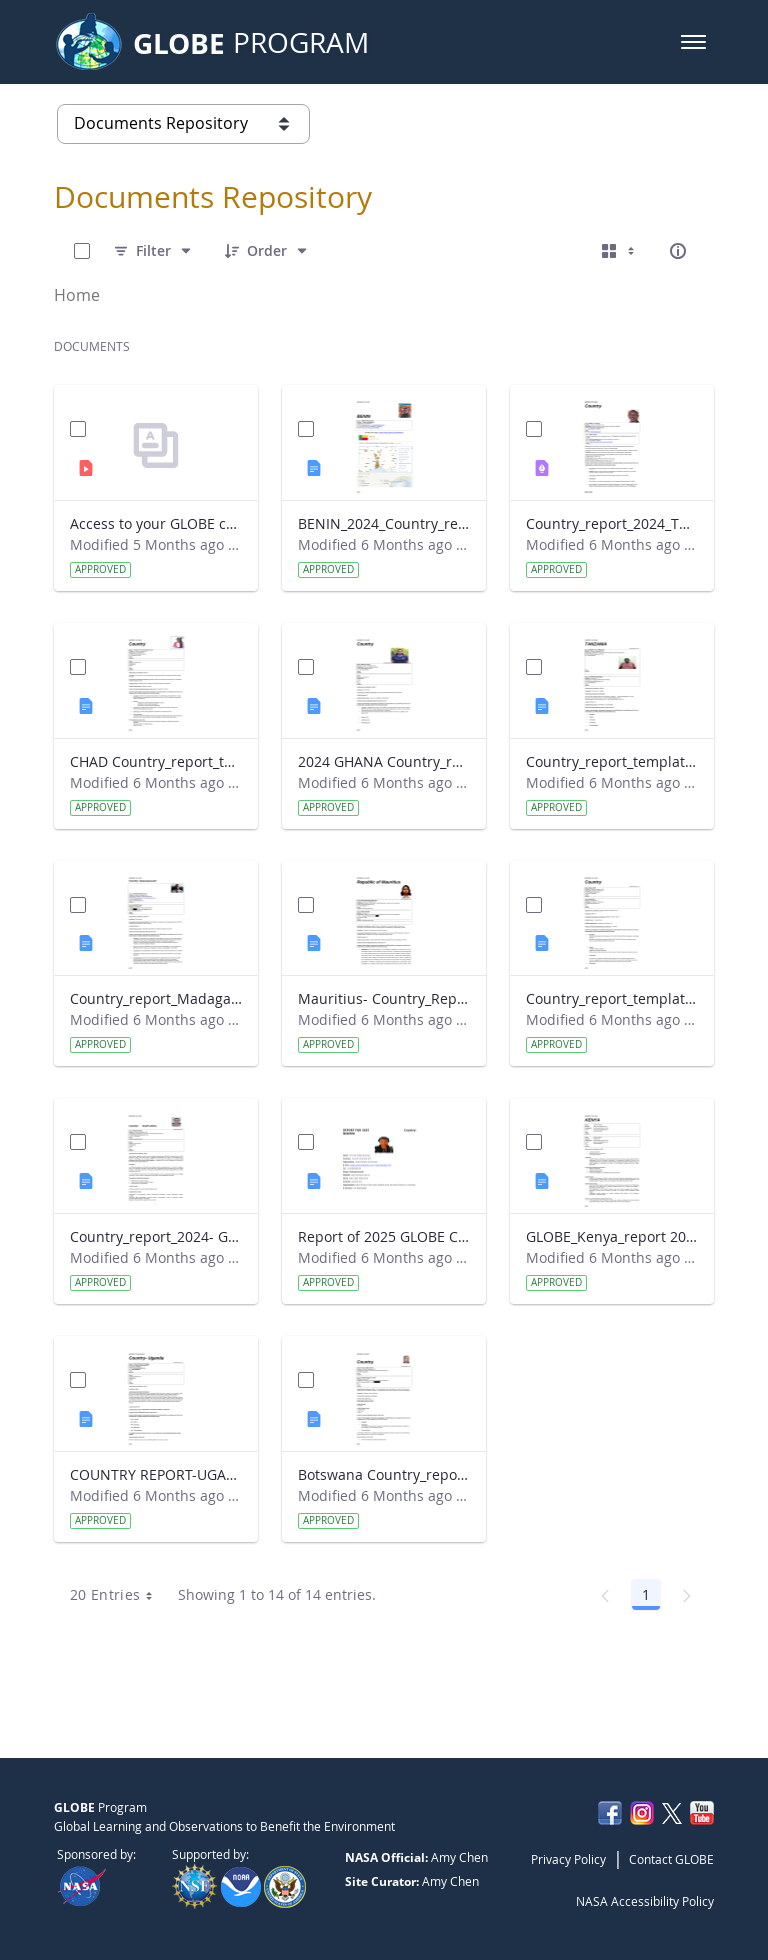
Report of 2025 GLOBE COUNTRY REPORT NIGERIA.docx (384, 1236)
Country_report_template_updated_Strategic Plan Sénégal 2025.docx (612, 998)
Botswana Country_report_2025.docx (384, 1474)
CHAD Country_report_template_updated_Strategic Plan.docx (156, 761)
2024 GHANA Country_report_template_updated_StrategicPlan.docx (384, 761)
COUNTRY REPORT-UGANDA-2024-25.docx (156, 1474)
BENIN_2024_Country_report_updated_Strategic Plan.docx (384, 523)
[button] (693, 42)
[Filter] (153, 251)
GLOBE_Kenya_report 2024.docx (612, 1236)
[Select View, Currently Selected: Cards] (620, 251)
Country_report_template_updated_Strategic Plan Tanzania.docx (612, 761)
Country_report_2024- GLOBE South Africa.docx (156, 1236)
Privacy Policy (568, 1859)
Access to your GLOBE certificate (156, 523)
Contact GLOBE (671, 1859)
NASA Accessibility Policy (645, 1901)
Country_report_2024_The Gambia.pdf (612, 523)
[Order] (267, 251)
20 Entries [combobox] (119, 1595)
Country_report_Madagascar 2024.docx (156, 998)
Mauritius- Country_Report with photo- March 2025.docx (384, 998)
